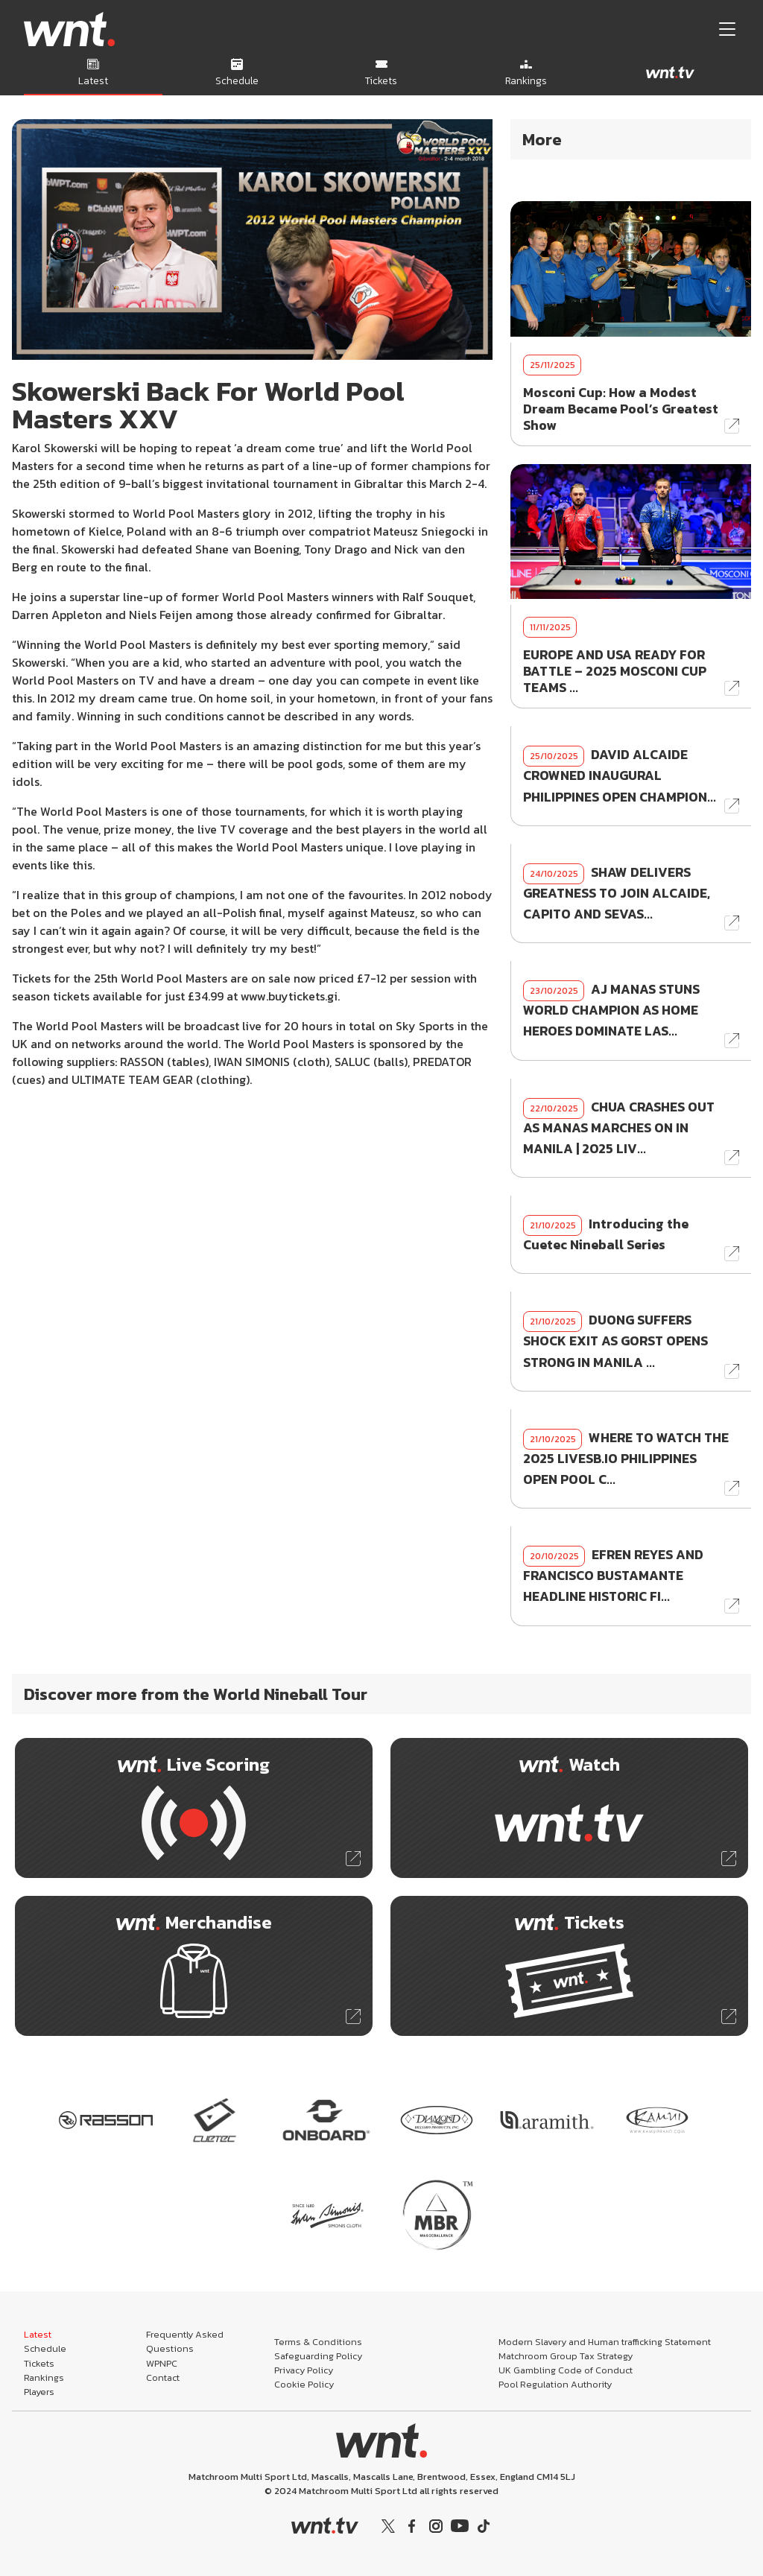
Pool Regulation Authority (555, 2384)
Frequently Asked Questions (185, 2341)
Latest (37, 2334)
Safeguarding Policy (318, 2356)
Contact (163, 2377)
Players (39, 2392)
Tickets (39, 2363)
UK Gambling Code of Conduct (565, 2370)
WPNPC (161, 2363)
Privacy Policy (303, 2370)
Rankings (44, 2377)
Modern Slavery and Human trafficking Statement (604, 2342)
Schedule (45, 2348)
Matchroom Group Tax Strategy (565, 2356)
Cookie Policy (304, 2384)
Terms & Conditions (318, 2342)
